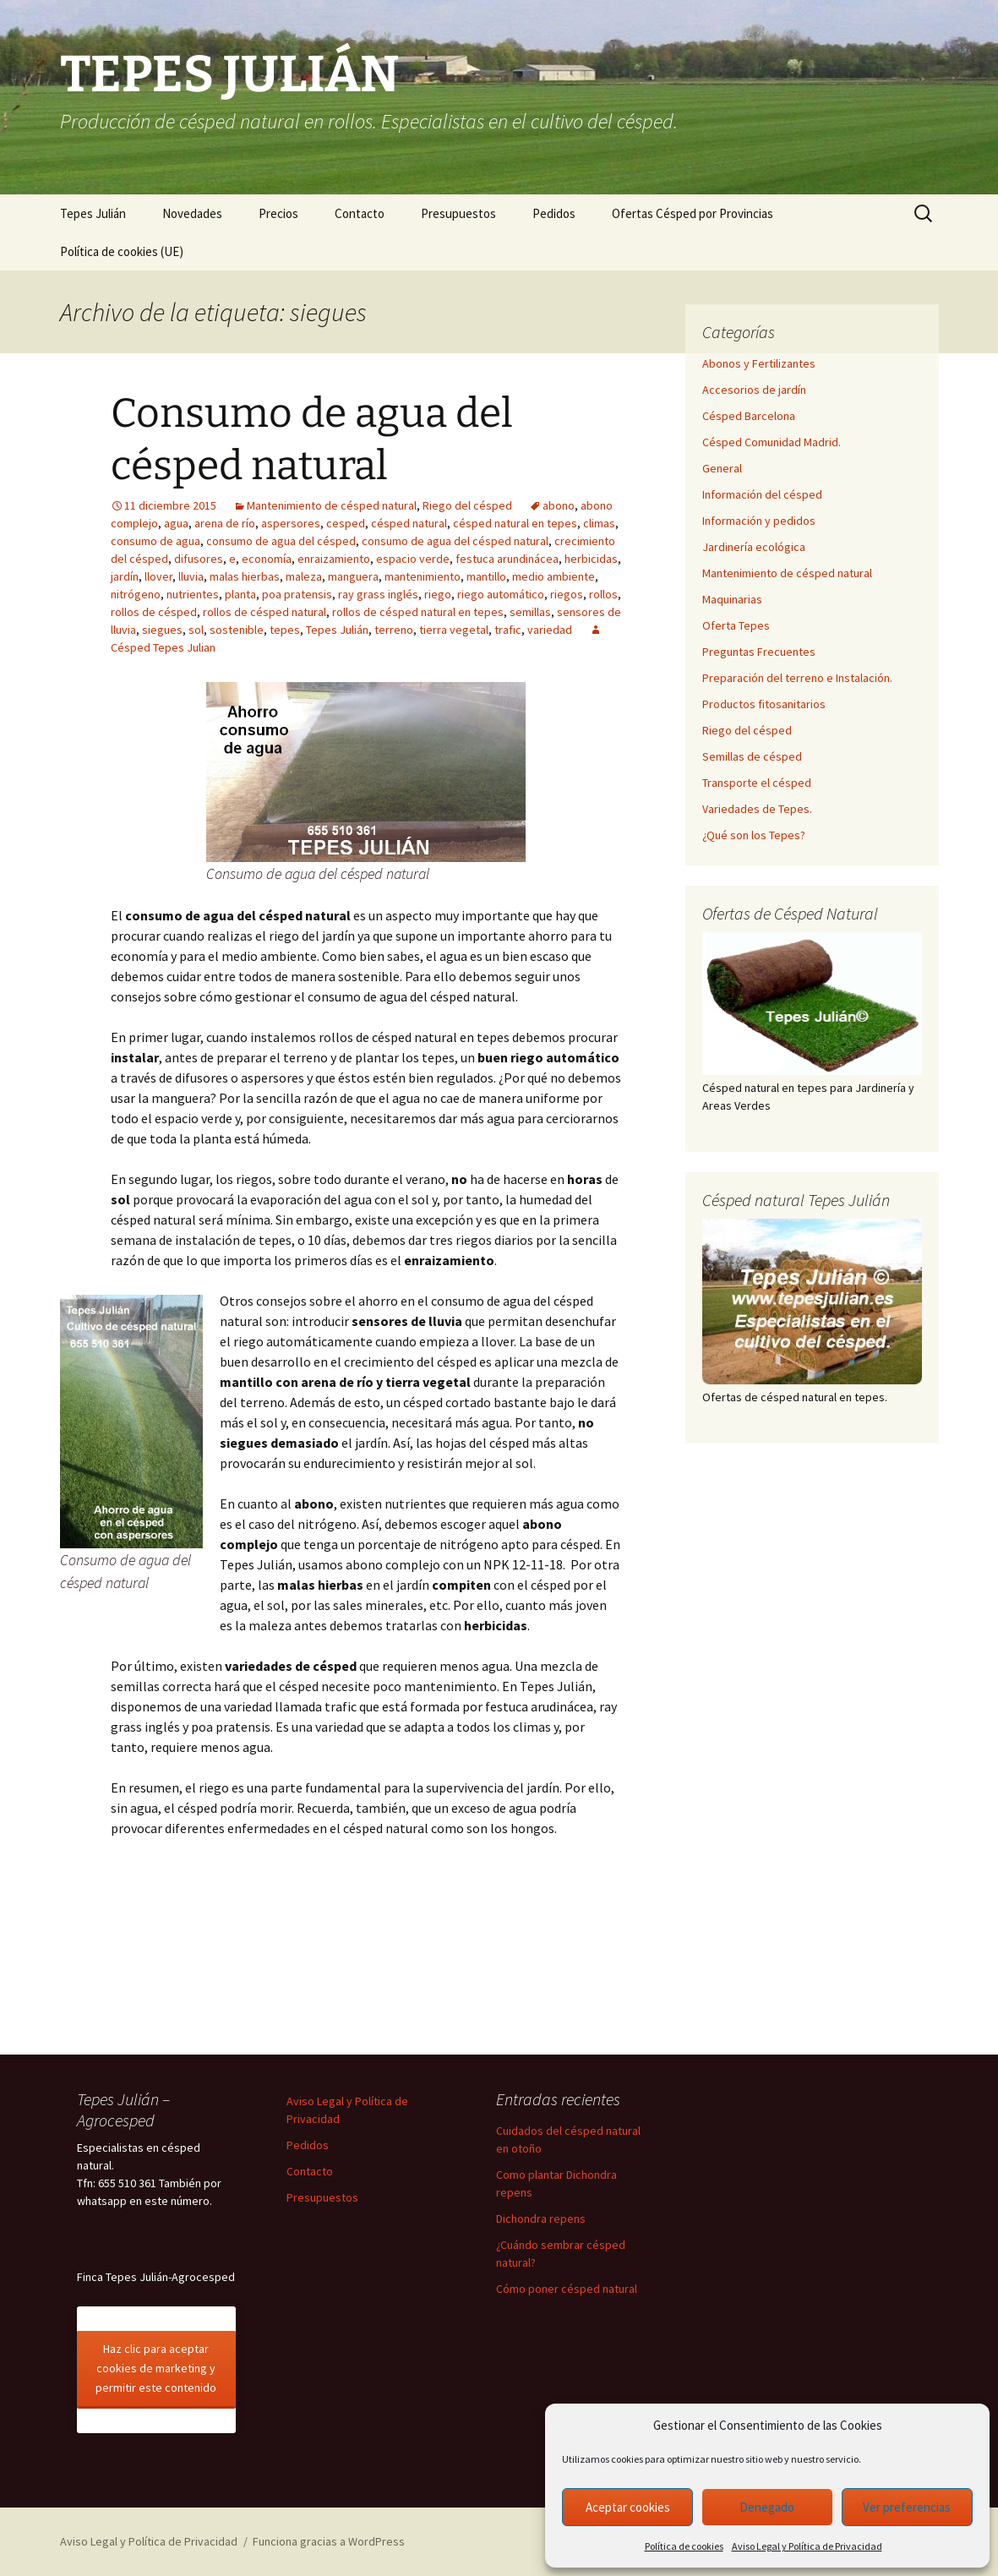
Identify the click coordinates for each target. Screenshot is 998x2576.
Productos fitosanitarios (764, 704)
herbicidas (591, 558)
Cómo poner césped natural (566, 2288)
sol (196, 629)
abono (559, 505)
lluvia (191, 576)
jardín (125, 576)
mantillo (486, 576)
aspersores (290, 523)
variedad (549, 629)
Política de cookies (684, 2546)
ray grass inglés (378, 594)
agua (176, 523)
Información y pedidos (758, 520)
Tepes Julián (93, 213)
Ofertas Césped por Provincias (692, 213)
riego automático (500, 594)
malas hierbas (245, 576)
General (722, 468)
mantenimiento (422, 576)
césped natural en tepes (515, 523)
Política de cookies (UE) (121, 251)
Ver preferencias (907, 2507)
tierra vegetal (453, 629)
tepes (285, 629)
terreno (393, 629)
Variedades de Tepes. (757, 808)
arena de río (224, 523)
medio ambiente (553, 576)
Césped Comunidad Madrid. (771, 442)
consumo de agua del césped (281, 540)
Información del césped (762, 494)
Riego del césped (467, 505)
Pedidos (553, 213)
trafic (507, 629)
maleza (304, 576)
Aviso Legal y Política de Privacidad (807, 2546)
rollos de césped (154, 611)
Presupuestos (458, 213)
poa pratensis (297, 594)
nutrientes (192, 594)
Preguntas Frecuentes (758, 651)
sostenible (237, 629)
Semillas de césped (752, 756)
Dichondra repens (541, 2218)
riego (437, 594)
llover (158, 576)
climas (599, 523)
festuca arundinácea (507, 558)
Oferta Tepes (736, 625)
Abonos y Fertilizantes (758, 363)
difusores (198, 558)
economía (267, 558)
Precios (278, 213)
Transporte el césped (756, 782)
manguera (353, 576)
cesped (345, 523)
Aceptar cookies (628, 2507)
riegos (566, 594)
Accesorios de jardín (754, 389)
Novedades (192, 213)
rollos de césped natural (264, 611)
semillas (530, 611)
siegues (162, 629)
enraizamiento (333, 558)
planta (240, 594)
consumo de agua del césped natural (455, 540)
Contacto (359, 213)
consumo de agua (155, 540)
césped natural (409, 523)
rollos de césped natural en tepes (418, 611)
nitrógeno (136, 594)
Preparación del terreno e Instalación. (797, 677)
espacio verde (413, 558)
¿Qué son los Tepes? (753, 835)
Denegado (766, 2507)
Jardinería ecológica (753, 546)
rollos (603, 594)
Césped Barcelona (748, 415)
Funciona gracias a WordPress (329, 2541)
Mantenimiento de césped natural (332, 505)
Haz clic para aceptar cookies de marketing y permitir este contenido (155, 2368)
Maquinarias (732, 599)
